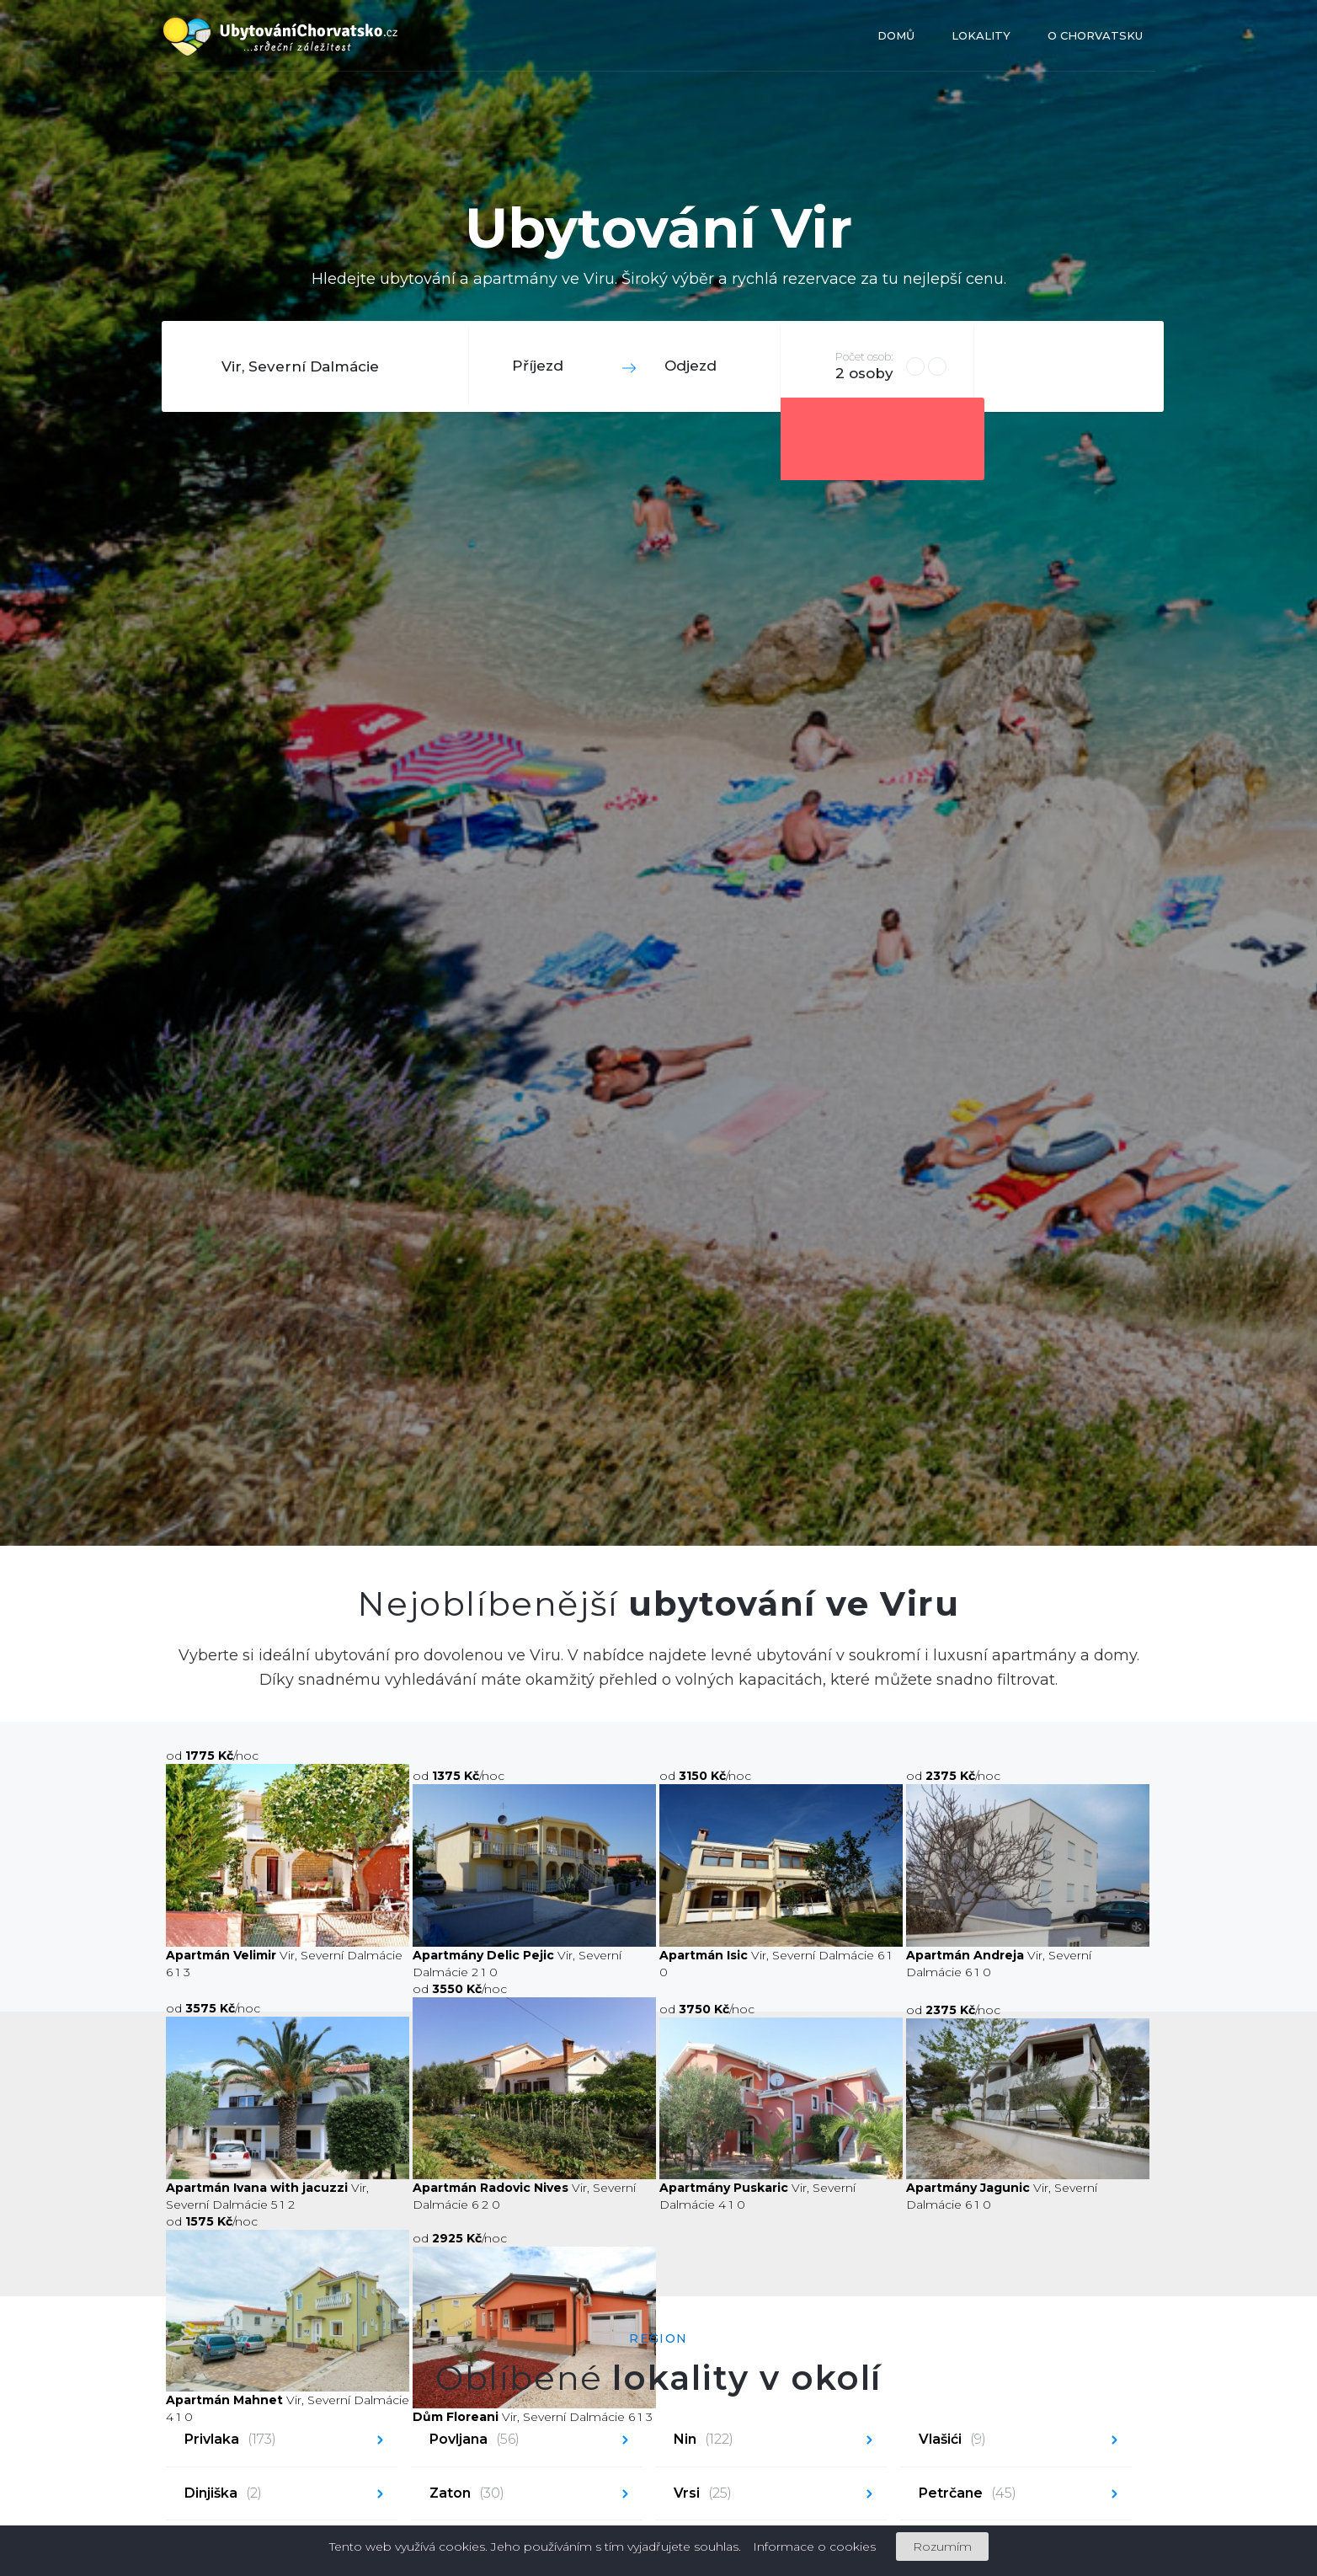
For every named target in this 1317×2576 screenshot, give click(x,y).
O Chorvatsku (1095, 35)
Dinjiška (223, 2494)
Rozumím (942, 2546)
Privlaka (230, 2440)
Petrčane (967, 2494)
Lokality (981, 35)
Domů (895, 35)
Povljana (474, 2440)
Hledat (1066, 366)
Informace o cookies (814, 2546)
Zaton (466, 2494)
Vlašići (952, 2440)
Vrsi (703, 2494)
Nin (703, 2440)
